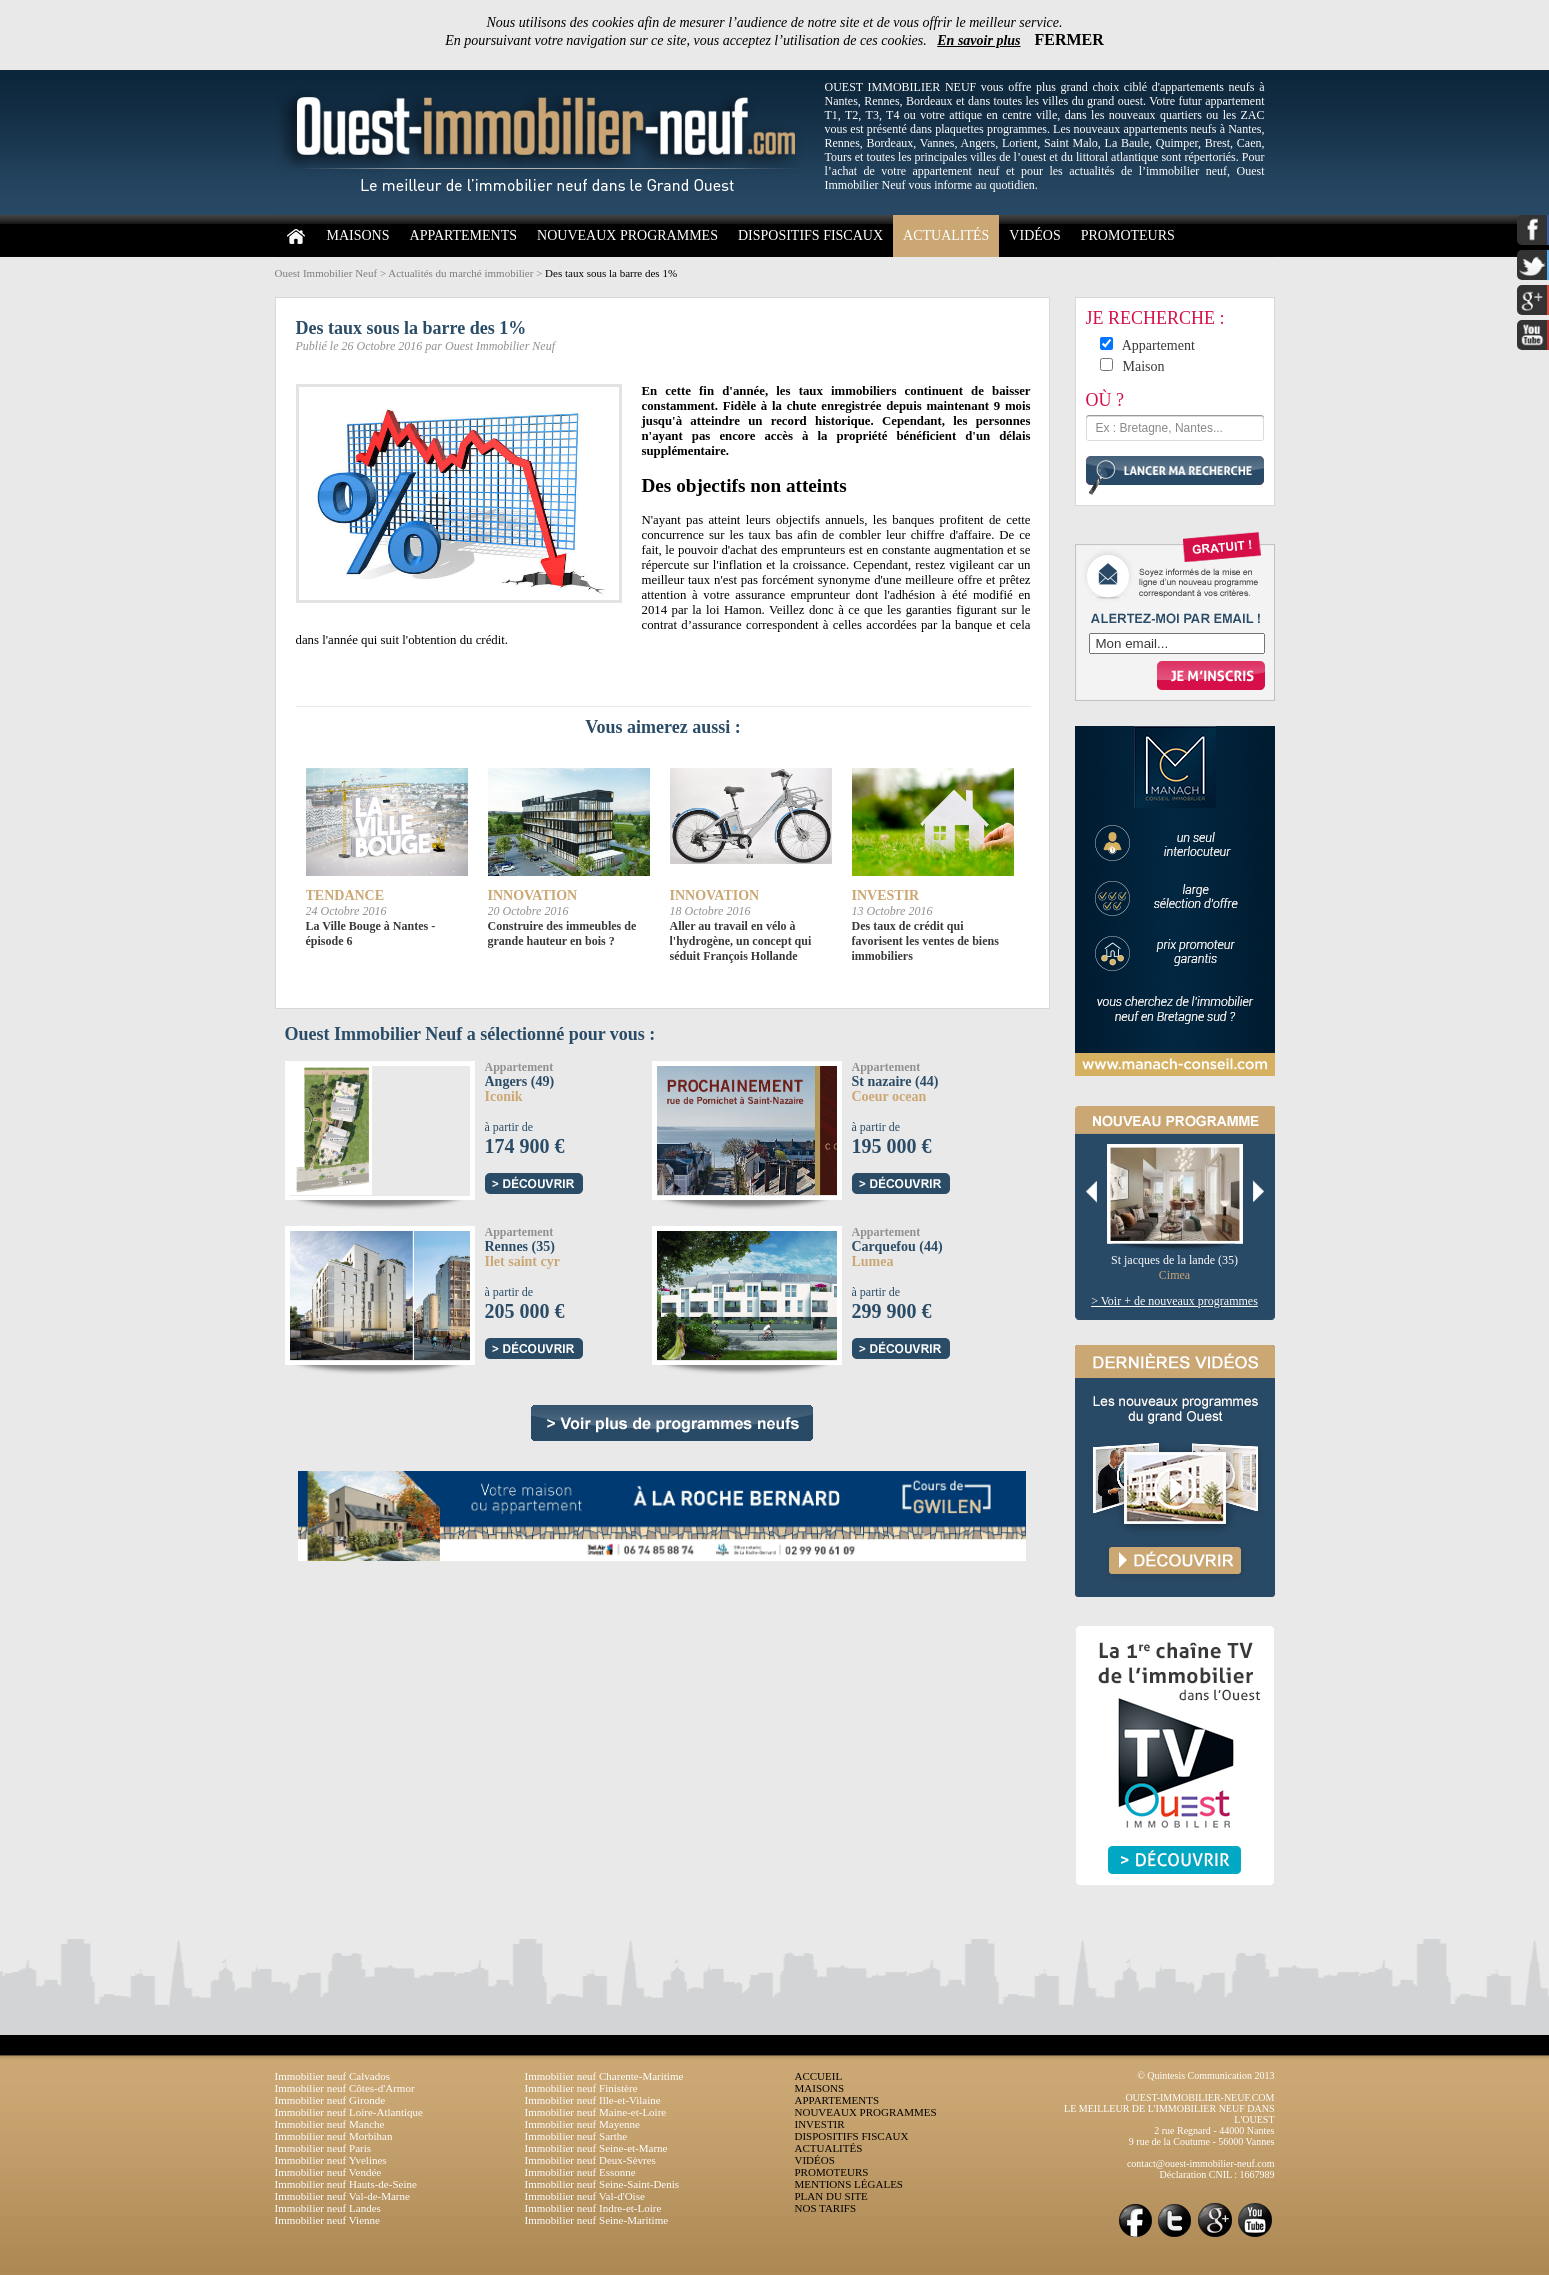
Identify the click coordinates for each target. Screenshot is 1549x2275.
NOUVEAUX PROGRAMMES (627, 235)
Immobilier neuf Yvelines (331, 2160)
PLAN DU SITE (831, 2196)
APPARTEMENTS (464, 235)
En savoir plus (978, 40)
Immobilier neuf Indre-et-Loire (593, 2208)
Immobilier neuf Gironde (330, 2100)
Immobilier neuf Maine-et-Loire (596, 2112)
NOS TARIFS (826, 2208)
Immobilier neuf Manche (330, 2124)
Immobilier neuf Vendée (328, 2172)
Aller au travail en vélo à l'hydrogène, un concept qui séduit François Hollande (741, 941)
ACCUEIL (819, 2076)
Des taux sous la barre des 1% (611, 273)
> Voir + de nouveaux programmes (1174, 1301)
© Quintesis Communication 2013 (1205, 2075)
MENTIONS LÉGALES (849, 2184)
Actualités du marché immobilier (460, 273)
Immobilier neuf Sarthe (576, 2136)
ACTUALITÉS (946, 235)
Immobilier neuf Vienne (327, 2220)
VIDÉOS (1034, 235)
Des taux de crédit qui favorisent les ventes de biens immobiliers (925, 941)
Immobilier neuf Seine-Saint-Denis (602, 2184)
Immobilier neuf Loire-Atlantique (349, 2112)
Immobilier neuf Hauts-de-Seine (346, 2184)
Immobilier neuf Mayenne (582, 2124)
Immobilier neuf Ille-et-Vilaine (593, 2100)
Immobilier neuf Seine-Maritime (597, 2220)
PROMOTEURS (1128, 235)
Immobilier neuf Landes (328, 2208)
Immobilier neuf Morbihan (334, 2136)
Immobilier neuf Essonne (580, 2172)
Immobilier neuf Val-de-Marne (342, 2196)
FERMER (1069, 39)
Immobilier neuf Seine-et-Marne (596, 2148)
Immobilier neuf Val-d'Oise (585, 2196)
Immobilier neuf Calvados (332, 2076)
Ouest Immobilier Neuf (326, 273)
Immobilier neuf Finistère (581, 2088)
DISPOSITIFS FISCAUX (810, 235)
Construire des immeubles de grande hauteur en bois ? (562, 933)
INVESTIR (820, 2124)
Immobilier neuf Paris (323, 2148)
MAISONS (358, 235)
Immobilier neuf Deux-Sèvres (590, 2160)
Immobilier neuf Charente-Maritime (604, 2076)
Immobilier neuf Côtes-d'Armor (345, 2088)
